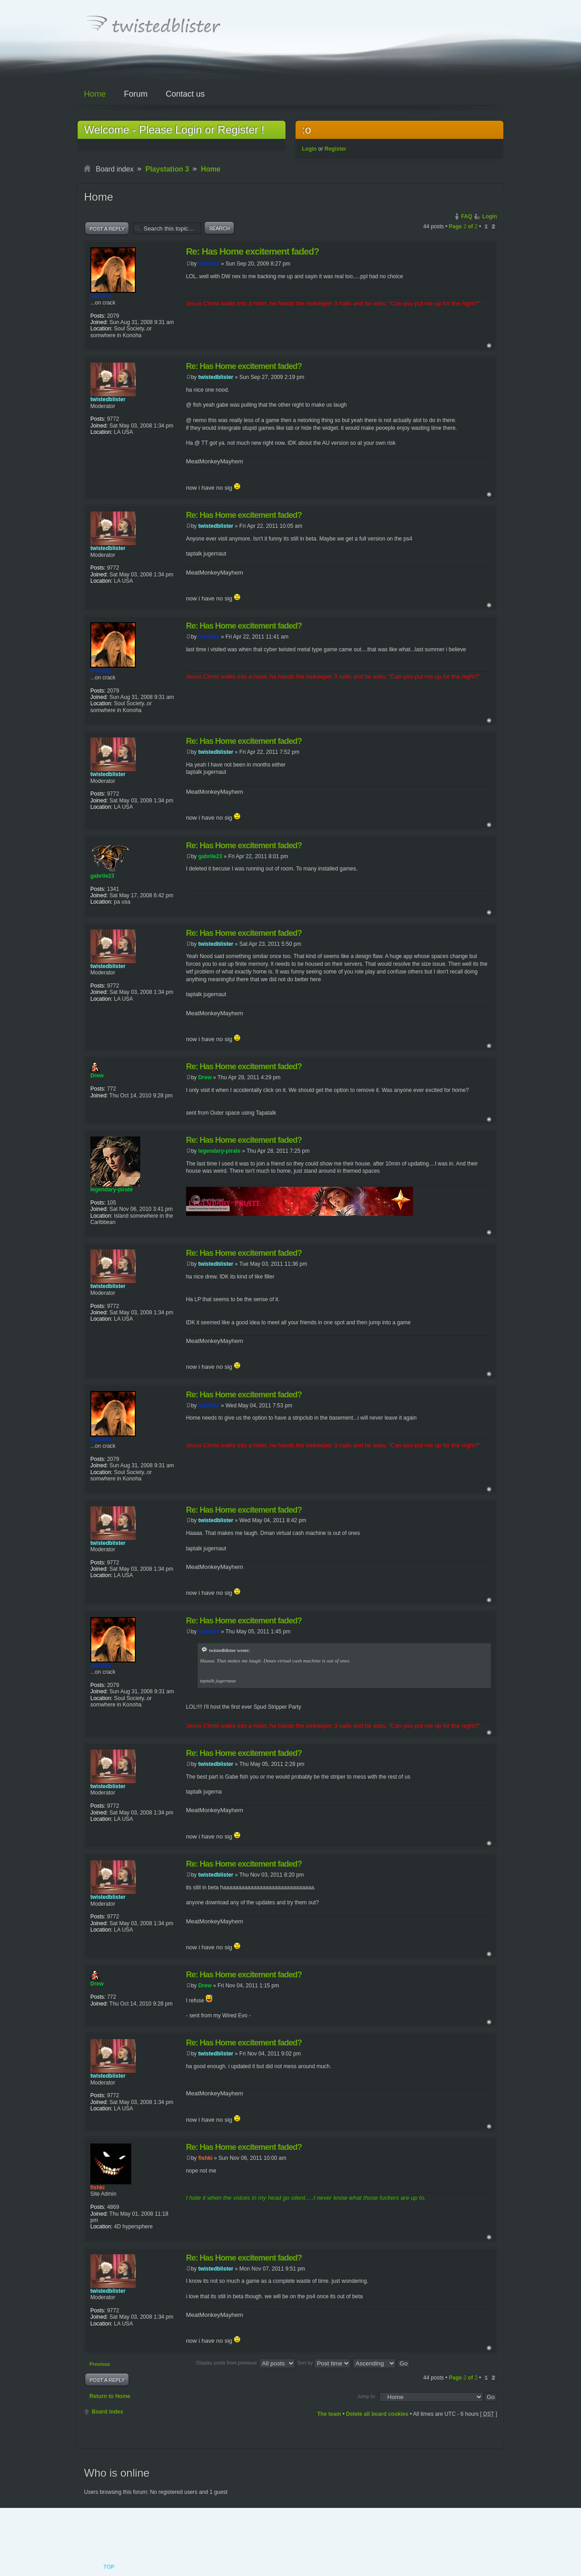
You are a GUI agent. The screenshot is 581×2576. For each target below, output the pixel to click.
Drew (205, 1077)
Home (210, 169)
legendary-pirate (219, 1151)
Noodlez (209, 264)
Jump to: (366, 2396)
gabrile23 (210, 856)
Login (309, 149)
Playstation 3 (167, 169)
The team (329, 2414)
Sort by (323, 2362)
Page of (463, 226)
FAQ (467, 216)
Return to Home (109, 2396)
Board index (107, 2412)
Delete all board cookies (377, 2414)
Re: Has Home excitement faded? (252, 251)
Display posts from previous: (246, 2362)
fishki (205, 2158)
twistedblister (215, 377)
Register (335, 149)
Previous (99, 2364)
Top (489, 345)
